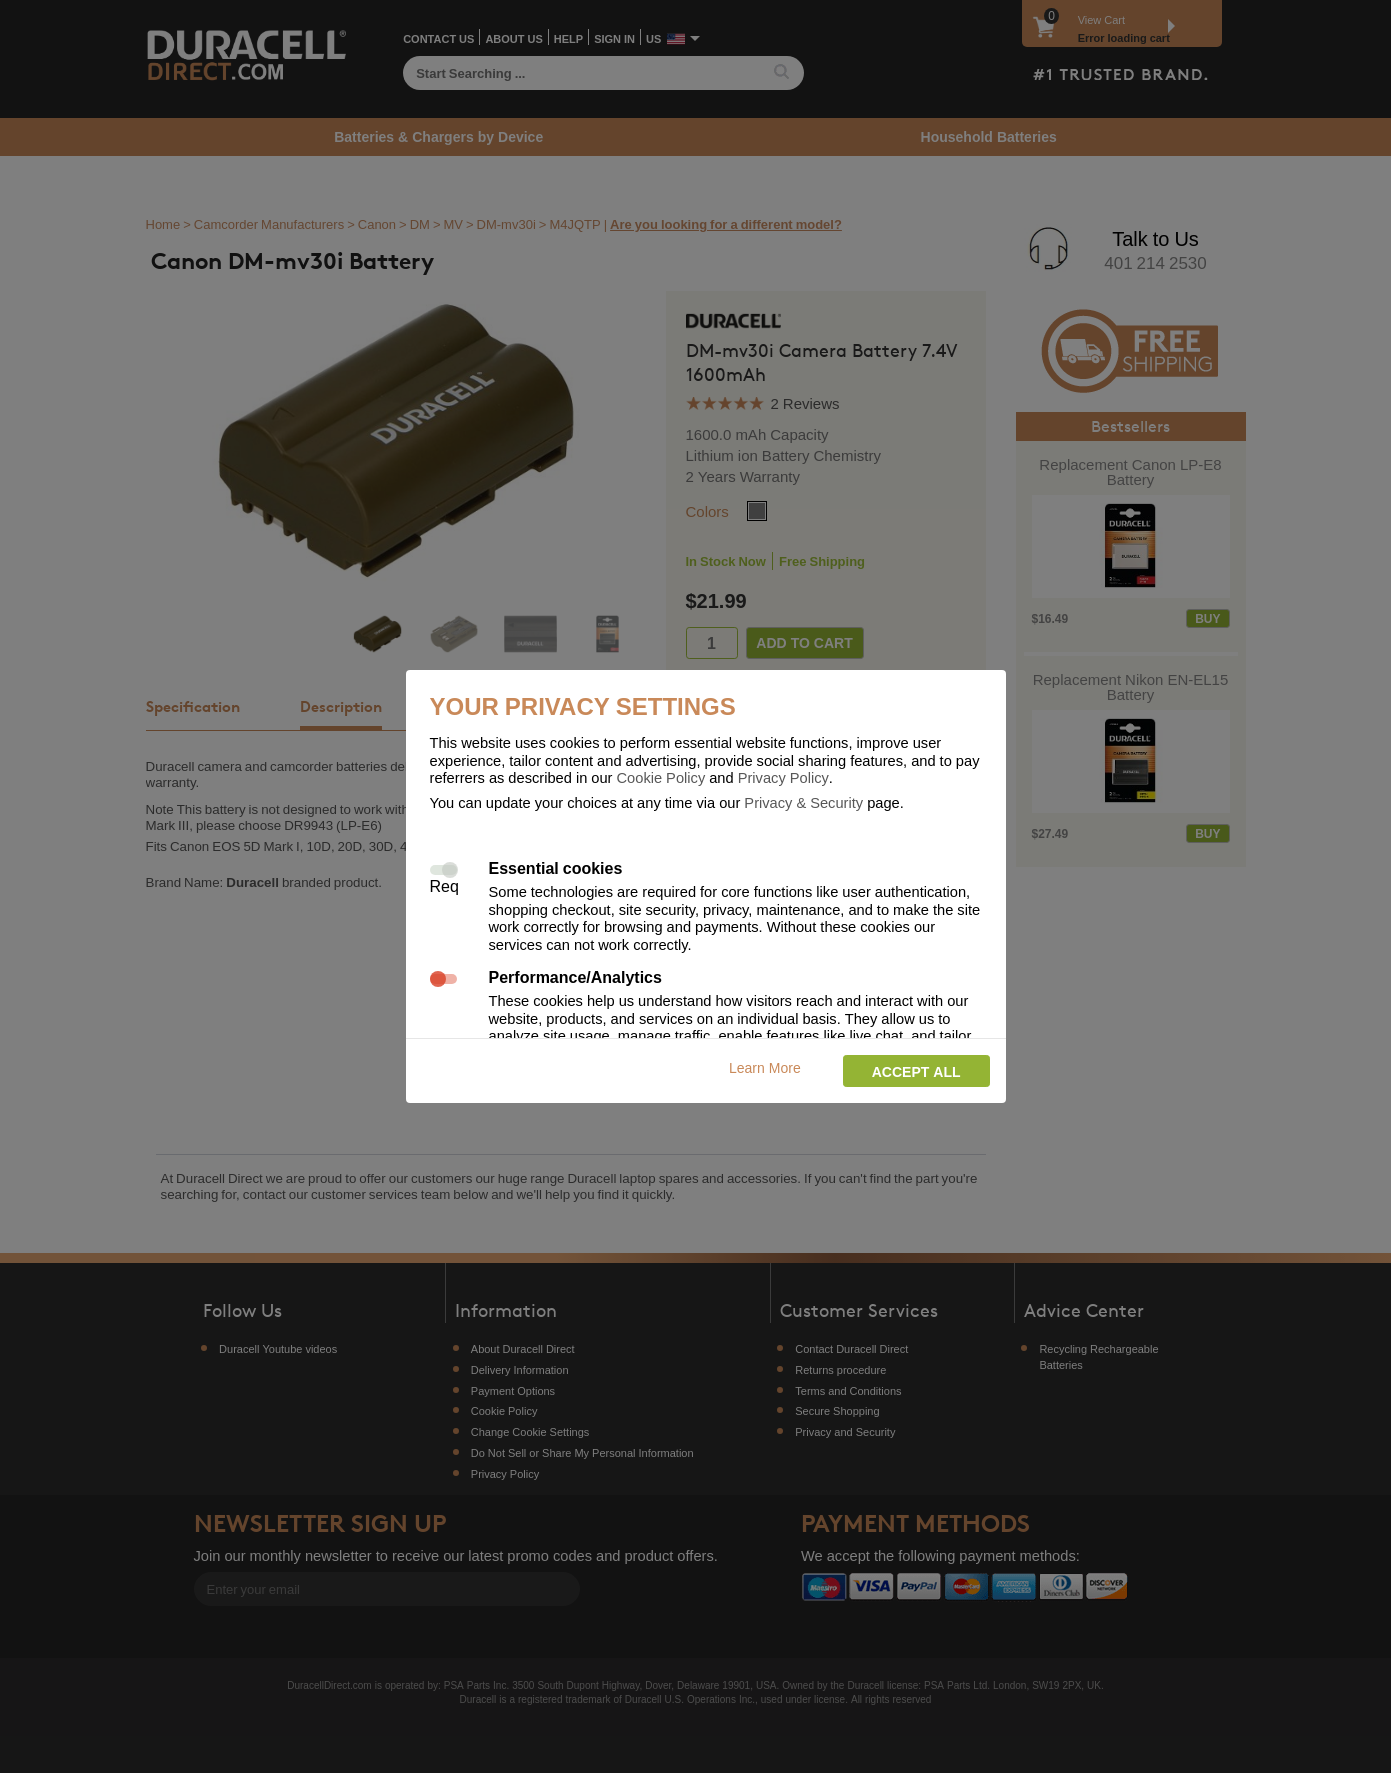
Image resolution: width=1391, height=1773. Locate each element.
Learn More (765, 1067)
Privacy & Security (803, 802)
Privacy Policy (783, 777)
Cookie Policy (661, 777)
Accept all (916, 1071)
